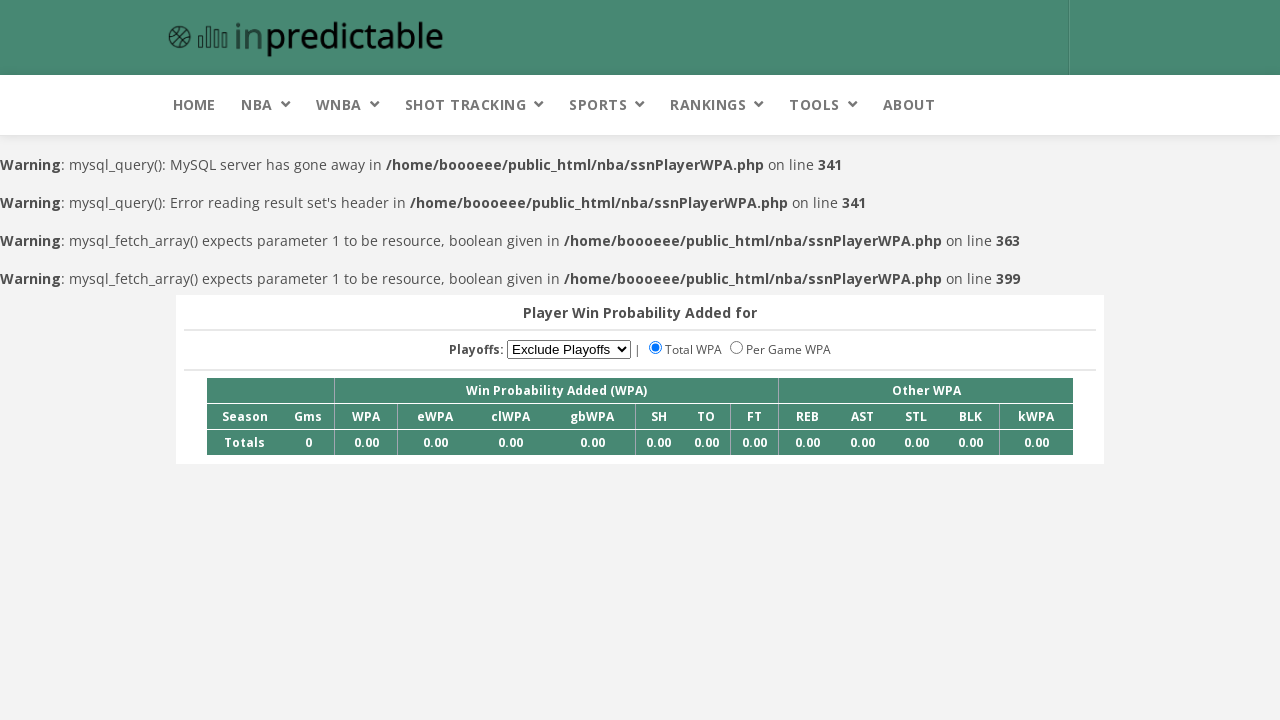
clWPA (510, 416)
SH (659, 416)
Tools (814, 104)
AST (862, 416)
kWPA (1036, 416)
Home (194, 104)
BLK (970, 416)
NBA (257, 104)
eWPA (435, 416)
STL (916, 416)
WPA (366, 416)
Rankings (708, 104)
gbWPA (592, 416)
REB (807, 416)
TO (706, 416)
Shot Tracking (466, 104)
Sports (598, 104)
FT (754, 416)
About (909, 104)
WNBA (339, 104)
